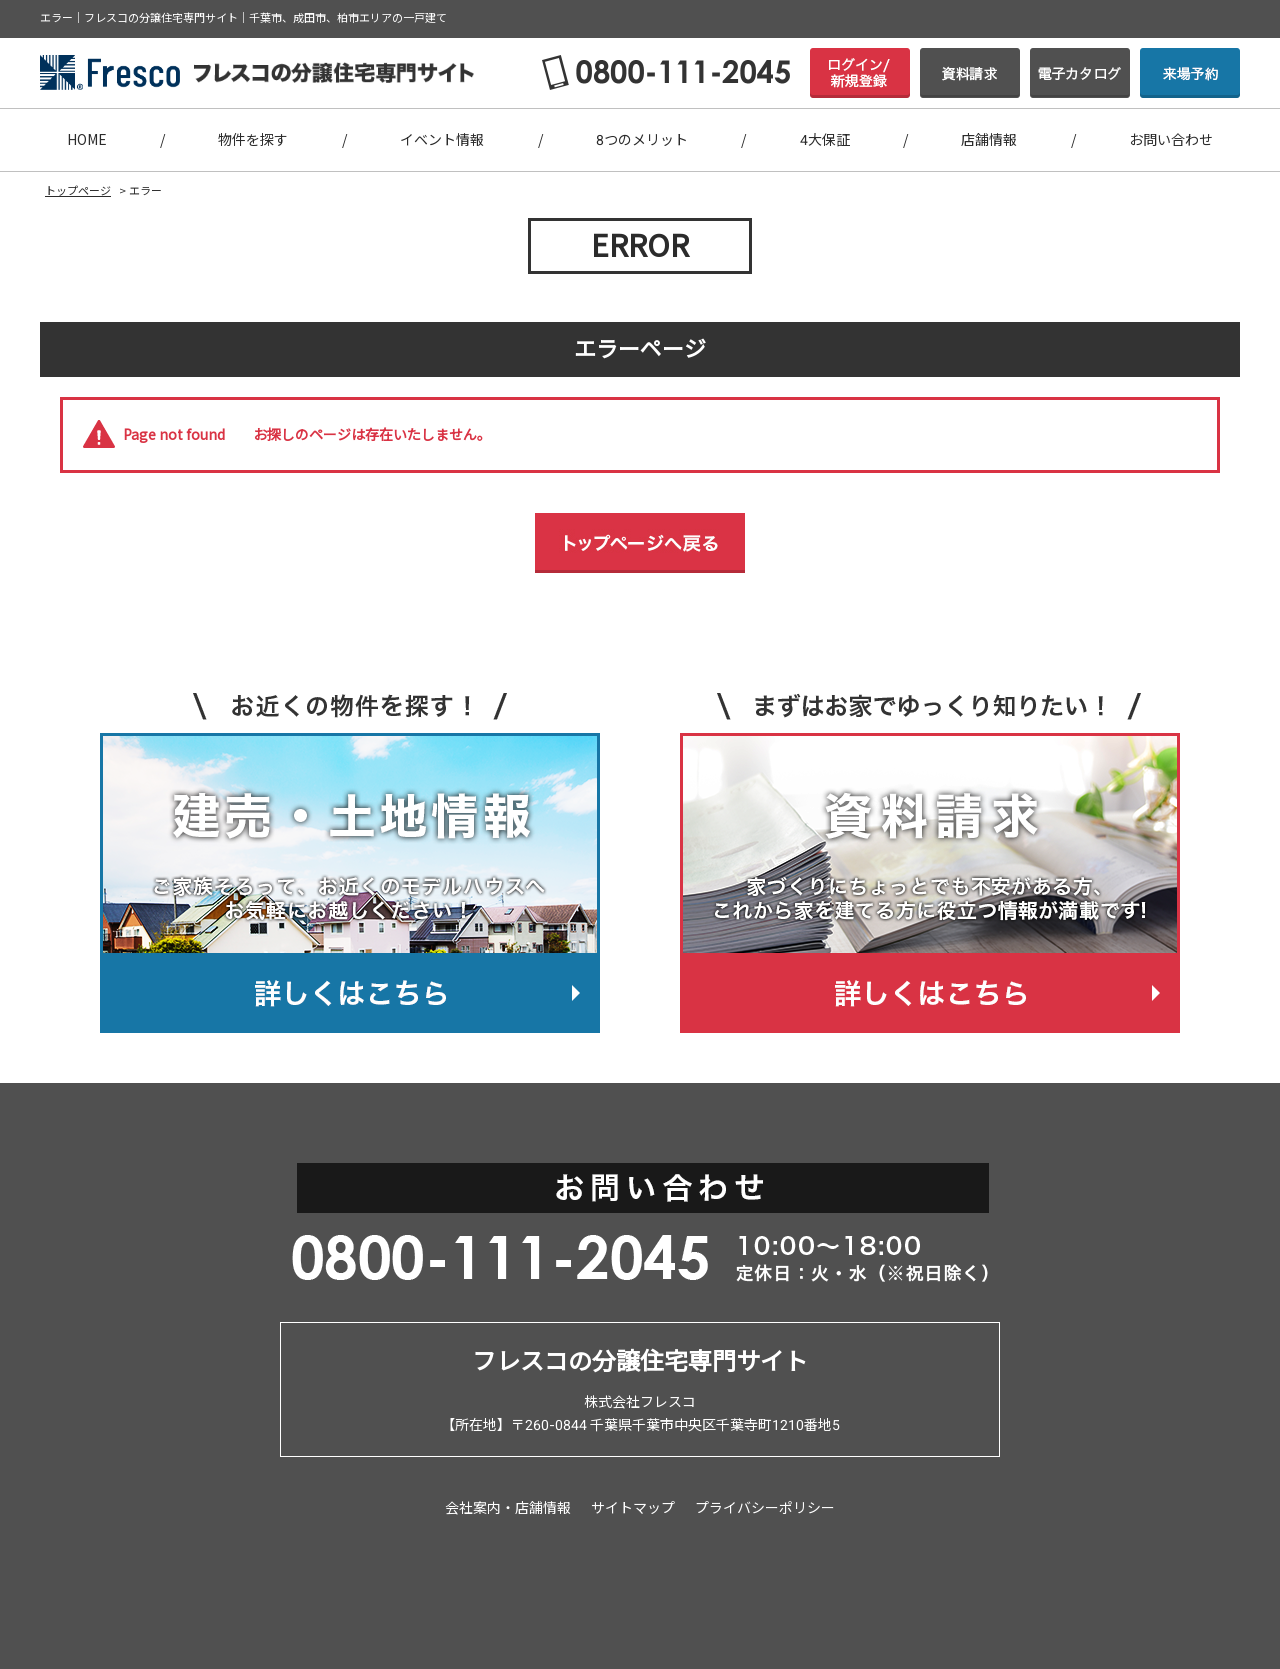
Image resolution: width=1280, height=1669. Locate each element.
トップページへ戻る (640, 543)
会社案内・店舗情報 (508, 1508)
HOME (87, 140)
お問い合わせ (1171, 140)
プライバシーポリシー (765, 1508)
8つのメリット (642, 140)
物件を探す (253, 140)
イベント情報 (442, 140)
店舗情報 (989, 140)
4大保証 (825, 140)
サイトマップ (633, 1508)
